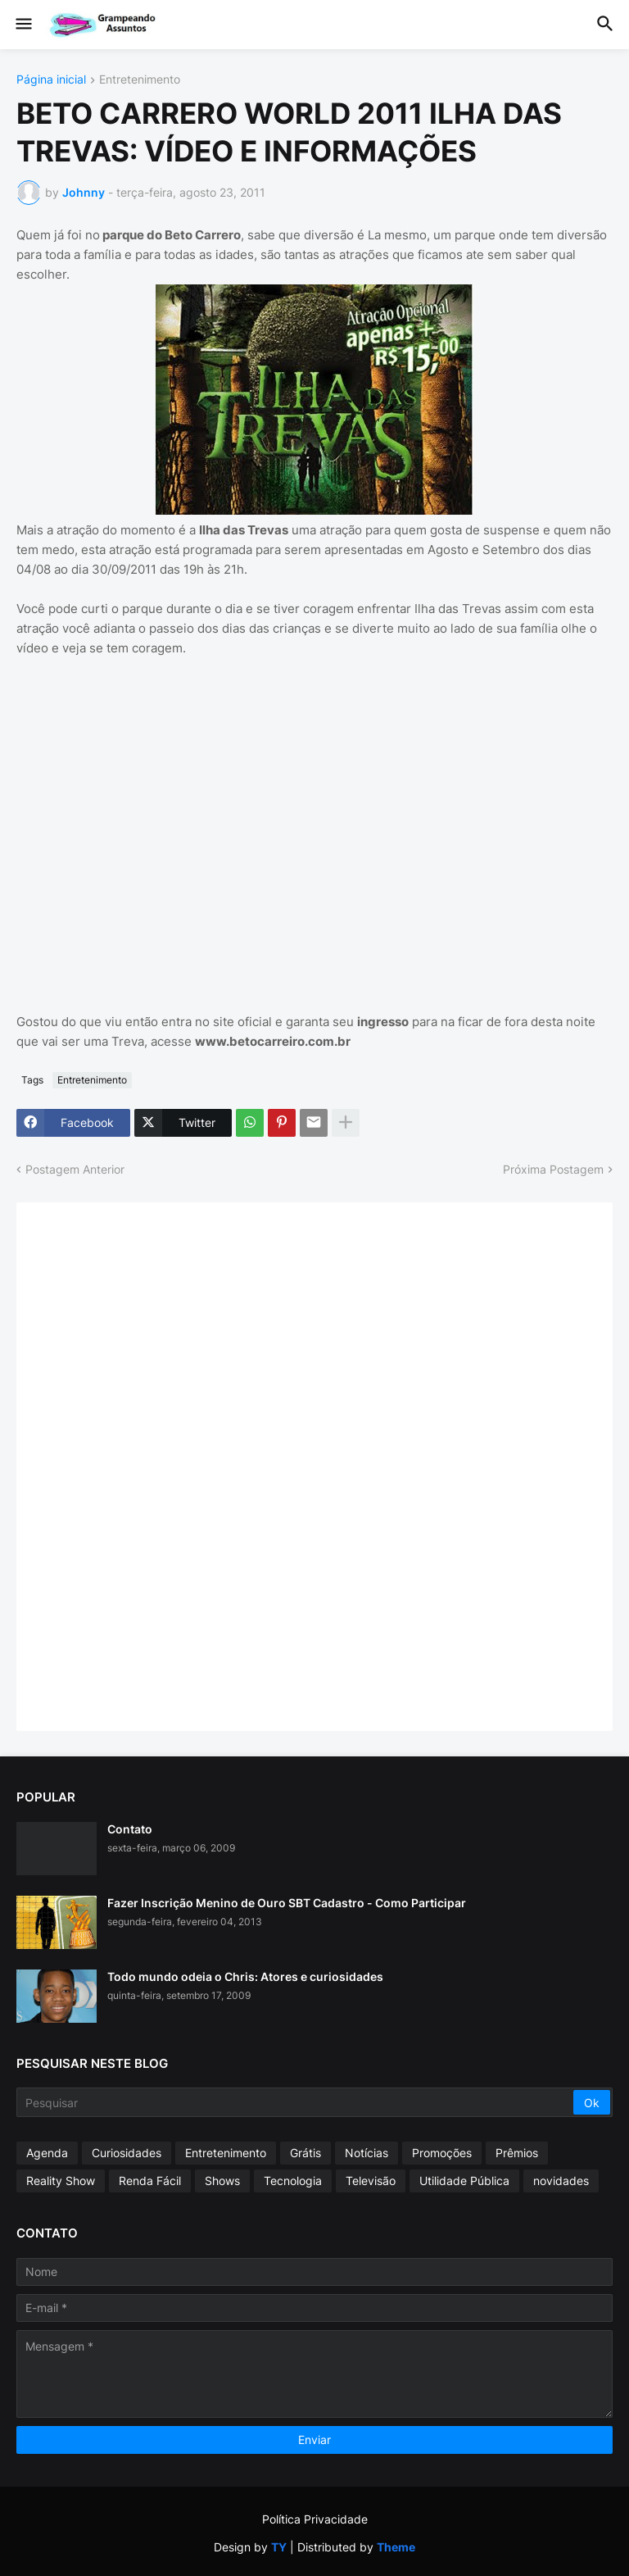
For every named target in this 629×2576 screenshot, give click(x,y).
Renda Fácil (150, 2181)
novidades (561, 2181)
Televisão (371, 2181)
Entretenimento (139, 80)
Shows (222, 2181)
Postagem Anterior (74, 1169)
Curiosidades (126, 2153)
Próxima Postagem (553, 1169)
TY (279, 2547)
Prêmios (517, 2153)
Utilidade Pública (464, 2181)
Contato (129, 1829)
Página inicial (51, 80)
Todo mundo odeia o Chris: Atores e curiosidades (245, 1976)
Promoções (442, 2153)
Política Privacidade (315, 2519)
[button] (22, 25)
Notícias (366, 2153)
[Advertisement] (155, 1465)
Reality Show (60, 2181)
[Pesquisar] (296, 2102)
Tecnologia (293, 2181)
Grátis (305, 2153)
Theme (396, 2547)
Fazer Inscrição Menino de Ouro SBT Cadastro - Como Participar (286, 1903)
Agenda (47, 2153)
